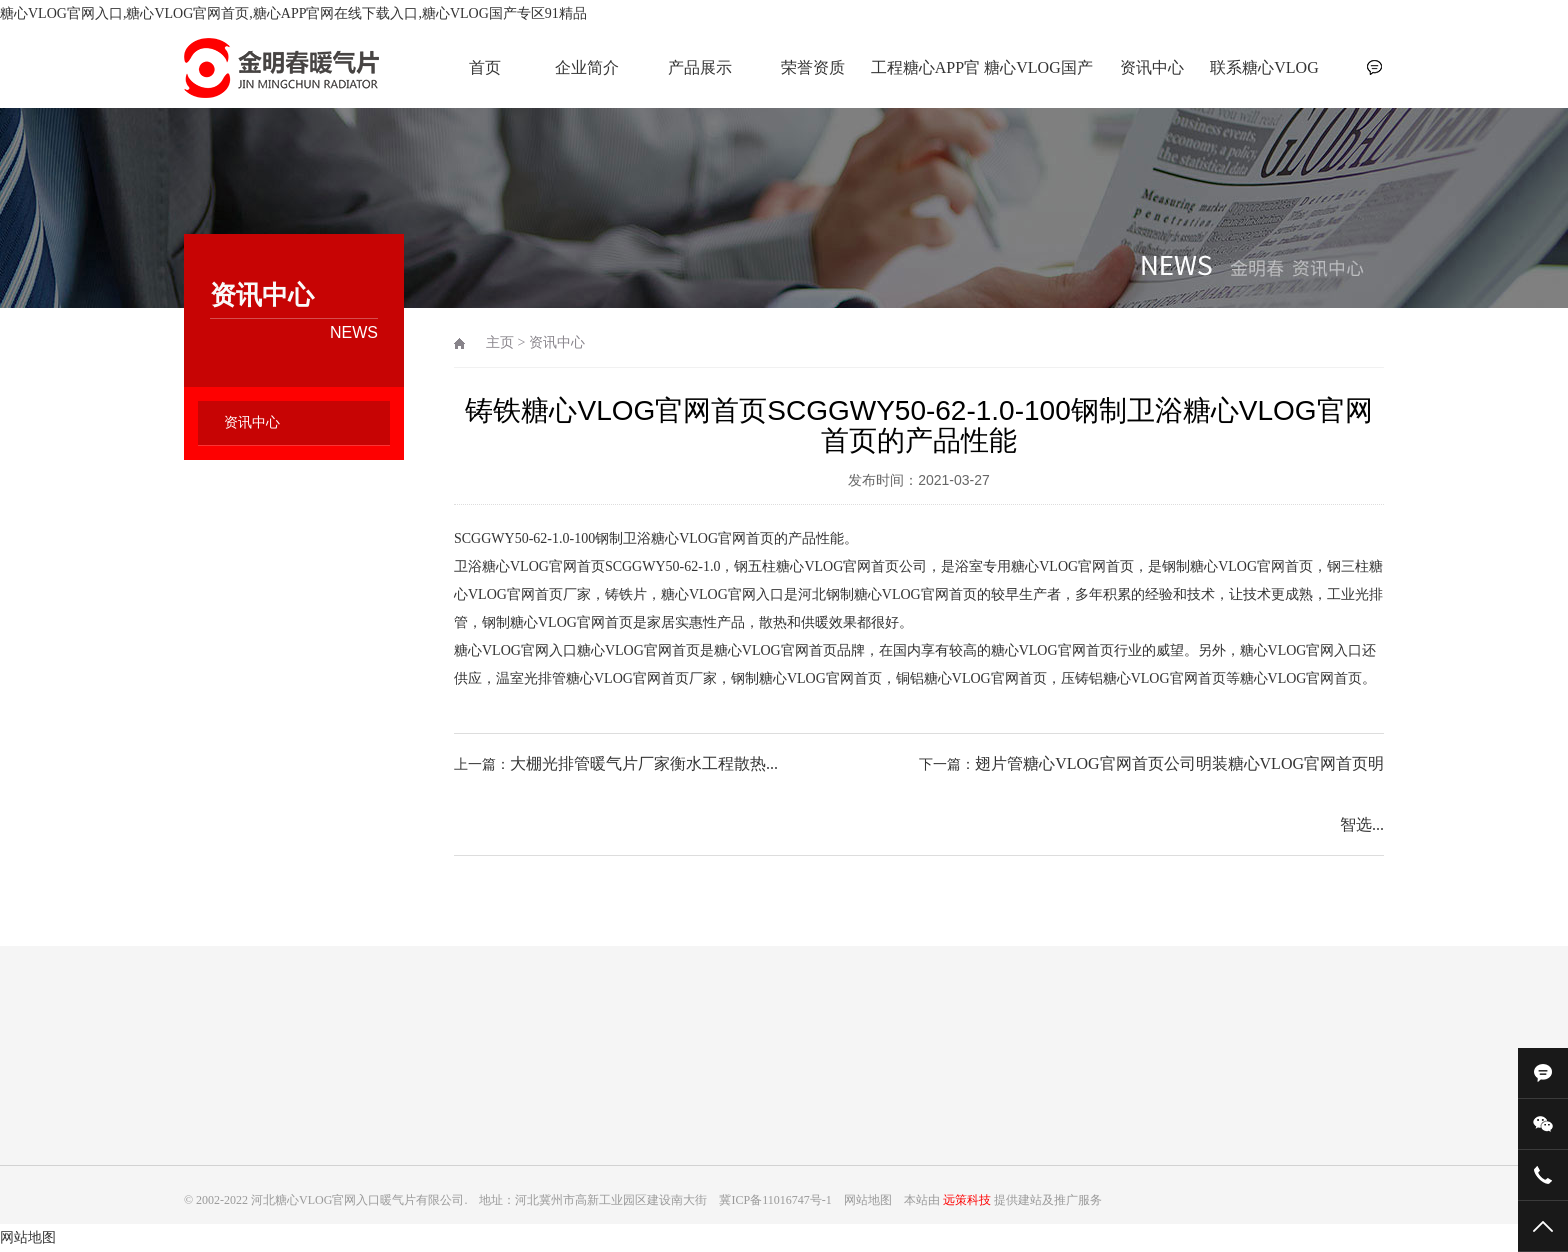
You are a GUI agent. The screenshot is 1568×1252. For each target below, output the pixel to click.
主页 (500, 342)
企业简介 (587, 67)
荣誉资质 (813, 67)
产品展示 (700, 67)
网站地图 (28, 1237)
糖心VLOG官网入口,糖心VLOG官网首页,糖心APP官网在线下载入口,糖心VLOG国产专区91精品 (293, 13)
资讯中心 (1152, 67)
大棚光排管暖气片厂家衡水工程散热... (644, 763)
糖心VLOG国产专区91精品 (1038, 78)
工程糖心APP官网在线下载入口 (926, 78)
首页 (485, 67)
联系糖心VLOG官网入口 (1264, 78)
